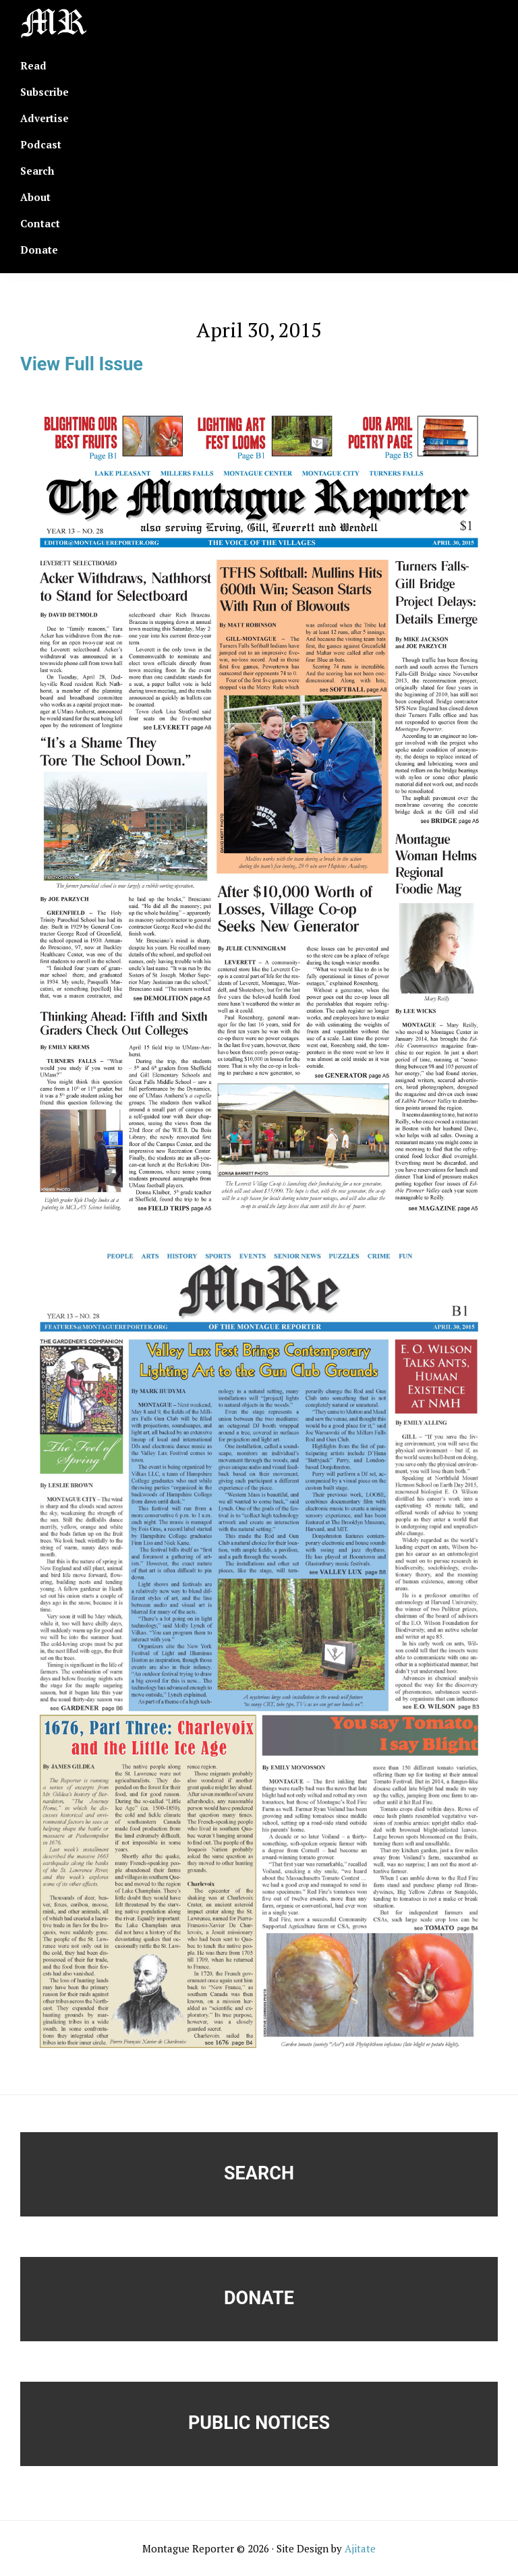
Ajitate (360, 2548)
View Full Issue (81, 364)
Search (259, 2173)
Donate (259, 2298)
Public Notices (259, 2423)
